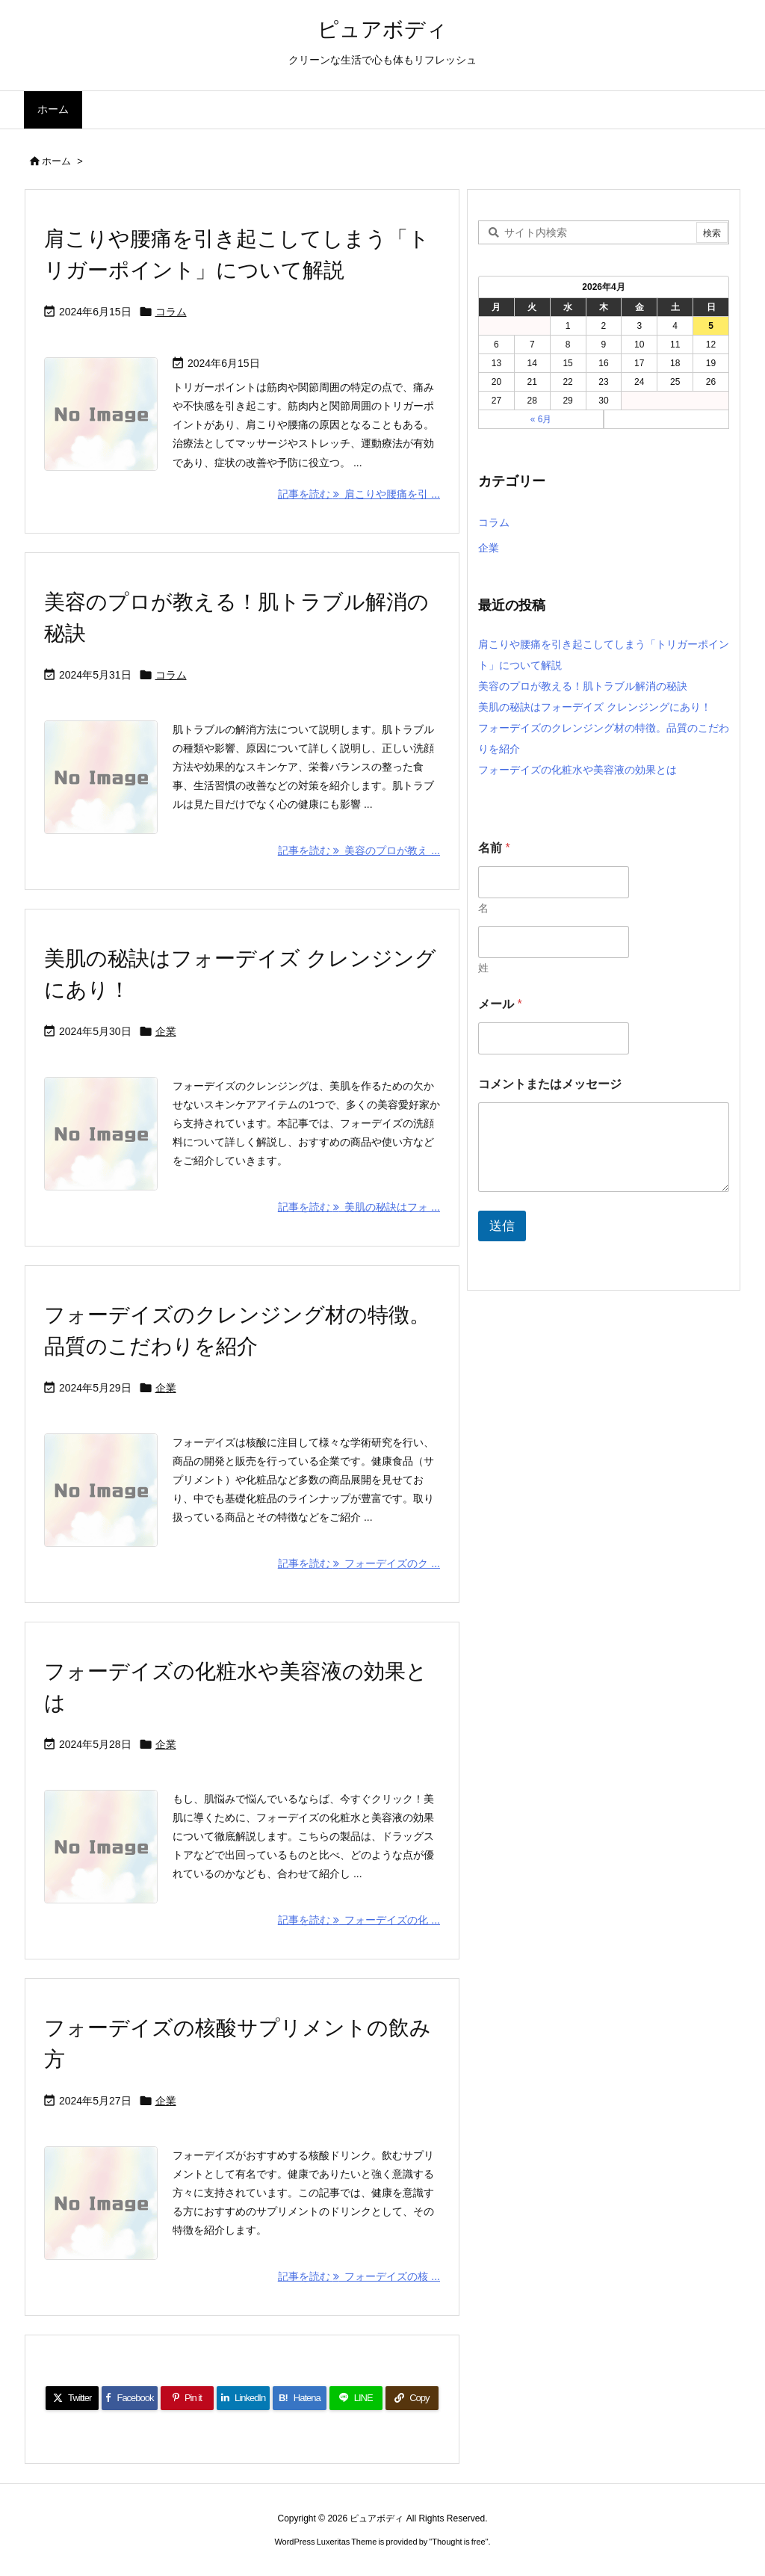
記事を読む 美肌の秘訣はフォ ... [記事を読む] (359, 1207)
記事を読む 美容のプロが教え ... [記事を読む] (359, 850)
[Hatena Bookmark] (299, 2398)
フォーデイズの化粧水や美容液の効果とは (577, 770)
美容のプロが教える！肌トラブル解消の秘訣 (582, 686)
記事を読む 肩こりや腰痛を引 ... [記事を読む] (359, 494)
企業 (165, 1031)
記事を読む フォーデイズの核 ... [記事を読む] (359, 2276)
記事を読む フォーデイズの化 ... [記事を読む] (359, 1920)
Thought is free (458, 2541)
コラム (171, 312)
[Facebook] (130, 2398)
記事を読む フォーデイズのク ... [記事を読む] (359, 1563)
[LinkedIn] (243, 2398)
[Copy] (412, 2398)
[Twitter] (72, 2398)
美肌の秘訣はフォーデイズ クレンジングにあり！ (594, 707)
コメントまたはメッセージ (550, 1084)
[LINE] (355, 2398)
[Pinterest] (187, 2398)
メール (500, 1004)
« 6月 (541, 419)
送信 (502, 1226)
